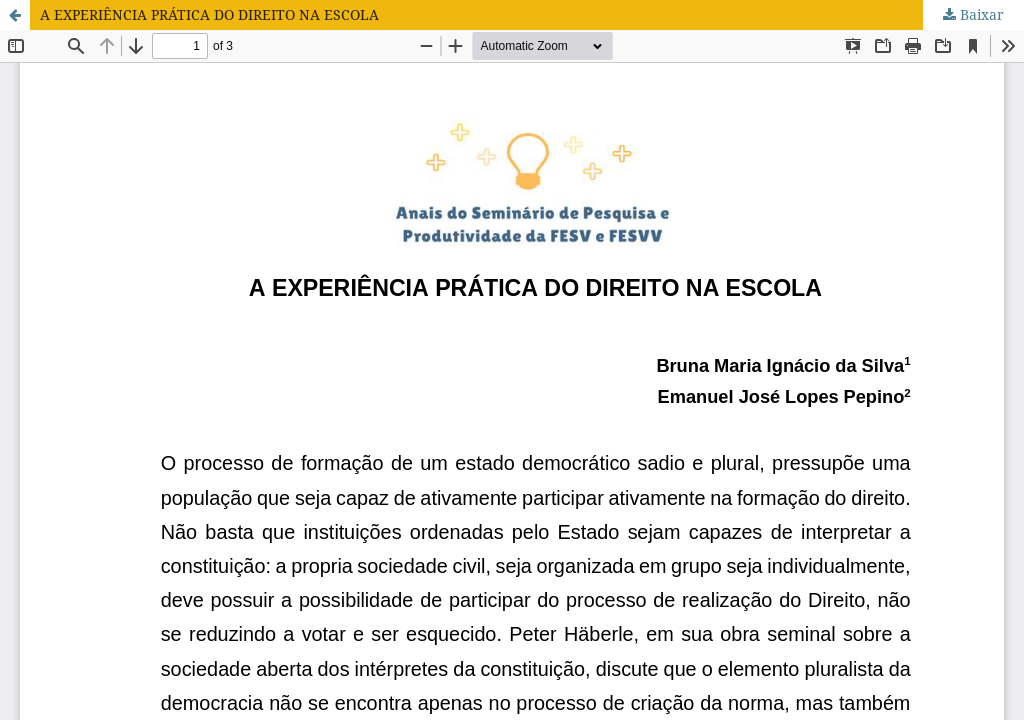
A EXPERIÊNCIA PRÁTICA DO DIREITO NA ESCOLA (209, 14)
